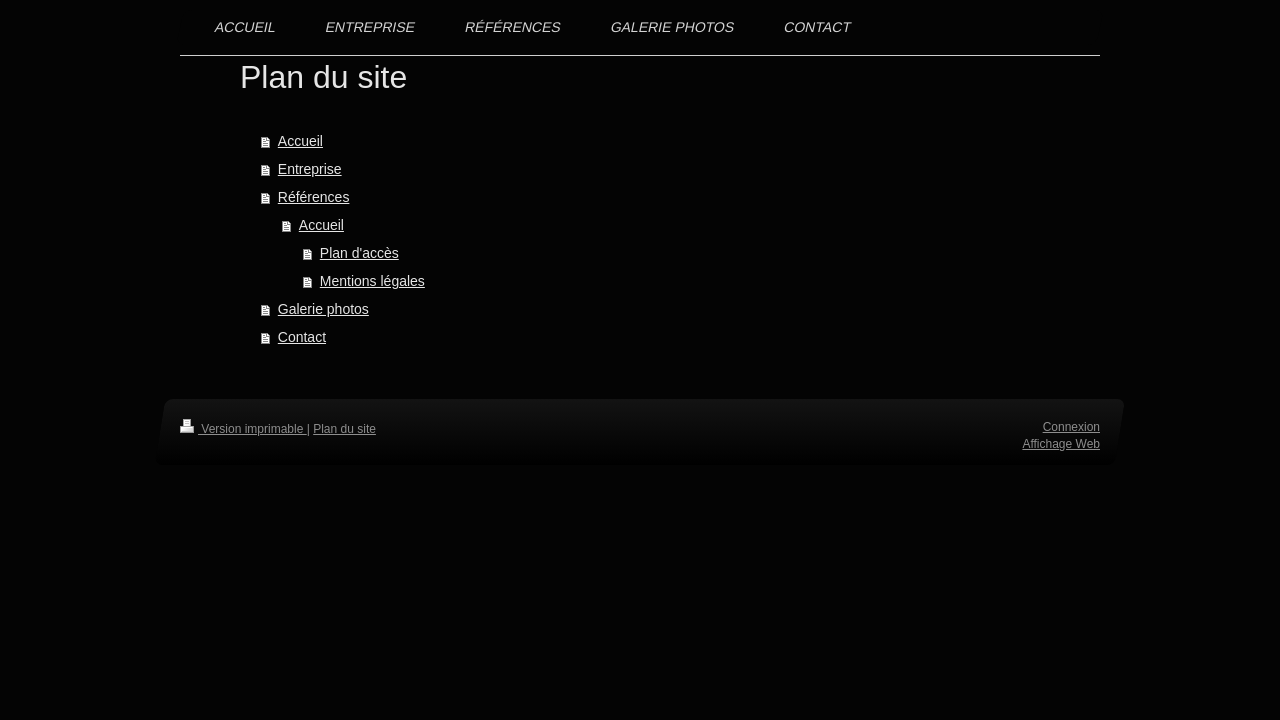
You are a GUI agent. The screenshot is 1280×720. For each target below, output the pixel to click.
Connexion (1071, 427)
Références (314, 197)
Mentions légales (372, 281)
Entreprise (310, 169)
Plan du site (344, 429)
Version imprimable (243, 429)
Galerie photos (323, 309)
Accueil (300, 141)
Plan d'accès (359, 253)
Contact (302, 337)
